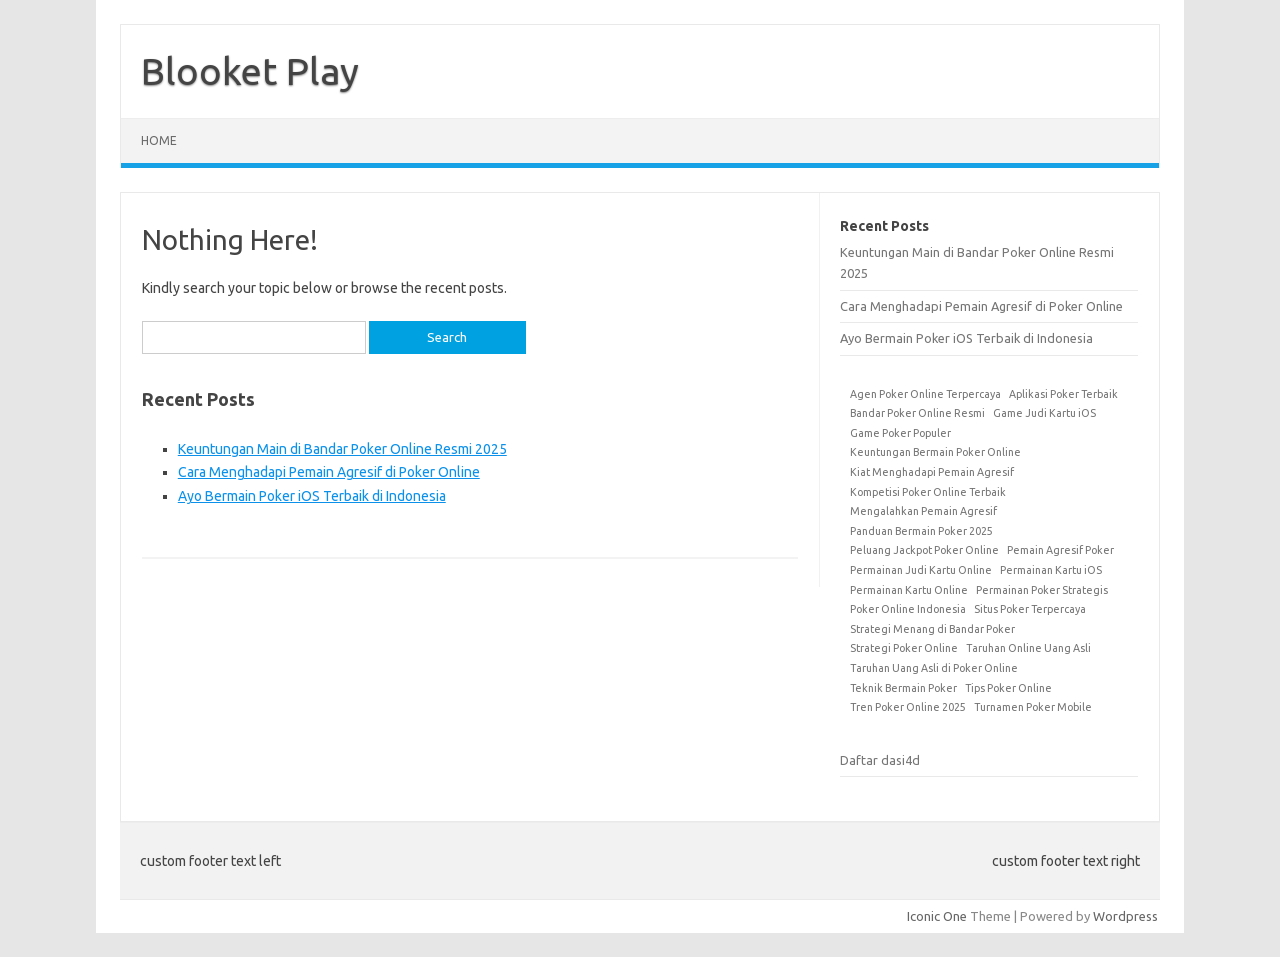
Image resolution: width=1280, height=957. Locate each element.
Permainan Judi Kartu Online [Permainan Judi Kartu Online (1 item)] (921, 570)
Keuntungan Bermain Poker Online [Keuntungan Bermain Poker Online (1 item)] (935, 452)
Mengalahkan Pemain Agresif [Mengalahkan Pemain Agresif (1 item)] (923, 511)
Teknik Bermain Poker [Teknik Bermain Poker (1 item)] (903, 688)
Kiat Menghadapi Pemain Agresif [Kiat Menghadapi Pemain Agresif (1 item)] (932, 472)
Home (159, 140)
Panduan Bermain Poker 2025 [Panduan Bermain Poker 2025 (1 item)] (921, 531)
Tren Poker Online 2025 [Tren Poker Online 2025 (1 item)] (908, 707)
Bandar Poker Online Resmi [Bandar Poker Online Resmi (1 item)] (917, 413)
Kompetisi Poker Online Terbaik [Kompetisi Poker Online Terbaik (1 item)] (928, 492)
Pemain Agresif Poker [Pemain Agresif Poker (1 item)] (1060, 550)
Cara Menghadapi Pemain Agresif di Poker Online (329, 472)
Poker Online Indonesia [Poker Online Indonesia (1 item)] (908, 609)
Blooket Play (250, 71)
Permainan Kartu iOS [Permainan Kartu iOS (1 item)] (1051, 570)
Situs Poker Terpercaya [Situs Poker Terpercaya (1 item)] (1030, 609)
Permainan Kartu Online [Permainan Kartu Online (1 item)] (909, 590)
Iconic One (937, 916)
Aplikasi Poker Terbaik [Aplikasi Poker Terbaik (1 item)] (1063, 394)
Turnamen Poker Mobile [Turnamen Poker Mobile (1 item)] (1033, 707)
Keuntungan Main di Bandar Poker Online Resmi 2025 (342, 449)
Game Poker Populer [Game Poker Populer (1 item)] (900, 433)
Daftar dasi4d (880, 760)
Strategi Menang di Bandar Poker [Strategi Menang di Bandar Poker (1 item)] (932, 629)
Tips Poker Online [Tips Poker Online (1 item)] (1008, 688)
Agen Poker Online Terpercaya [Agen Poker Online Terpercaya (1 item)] (925, 394)
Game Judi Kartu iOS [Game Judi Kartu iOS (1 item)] (1044, 413)
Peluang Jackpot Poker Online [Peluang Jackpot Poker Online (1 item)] (924, 550)
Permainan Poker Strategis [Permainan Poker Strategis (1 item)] (1042, 590)
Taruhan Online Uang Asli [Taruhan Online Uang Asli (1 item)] (1028, 648)
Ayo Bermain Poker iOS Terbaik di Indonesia (312, 496)
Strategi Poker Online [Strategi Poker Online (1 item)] (904, 648)
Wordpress (1125, 916)
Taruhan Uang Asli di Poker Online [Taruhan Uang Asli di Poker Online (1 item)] (934, 668)
